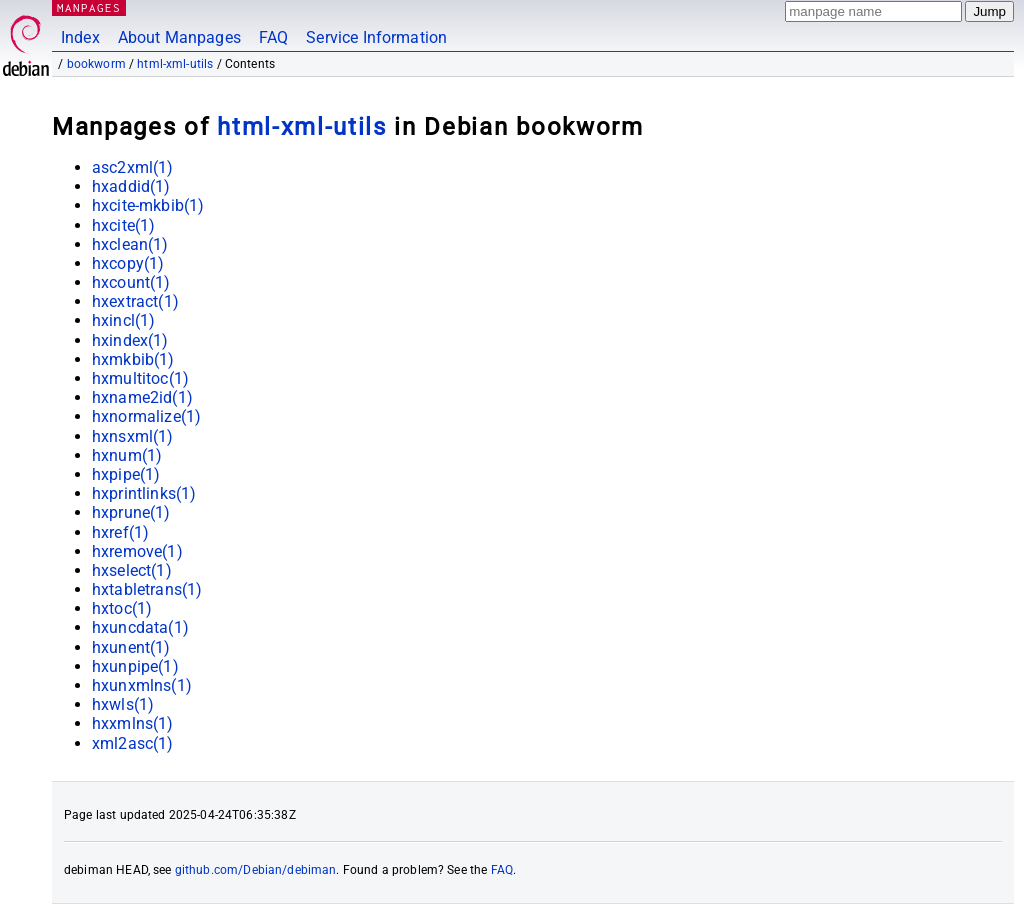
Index (80, 37)
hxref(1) (120, 532)
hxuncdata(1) (140, 627)
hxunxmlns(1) (142, 685)
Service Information (376, 37)
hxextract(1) (135, 301)
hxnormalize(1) (146, 416)
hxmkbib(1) (133, 359)
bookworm (96, 64)
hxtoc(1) (122, 608)
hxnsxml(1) (133, 436)
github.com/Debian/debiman (256, 870)
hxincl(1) (123, 320)
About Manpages (179, 37)
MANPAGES (89, 7)
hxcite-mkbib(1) (148, 205)
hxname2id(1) (142, 397)
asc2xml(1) (133, 167)
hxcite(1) (123, 225)
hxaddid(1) (131, 186)
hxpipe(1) (126, 474)
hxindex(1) (130, 340)
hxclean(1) (130, 244)
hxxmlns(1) (133, 723)
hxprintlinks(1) (144, 493)
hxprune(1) (131, 512)
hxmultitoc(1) (140, 378)
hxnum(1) (127, 455)
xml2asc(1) (133, 743)
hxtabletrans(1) (147, 589)
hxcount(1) (131, 282)
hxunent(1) (131, 647)
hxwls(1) (123, 704)
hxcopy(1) (128, 263)
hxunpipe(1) (135, 666)
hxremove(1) (137, 551)
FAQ (273, 37)
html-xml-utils (175, 64)
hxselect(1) (132, 570)
